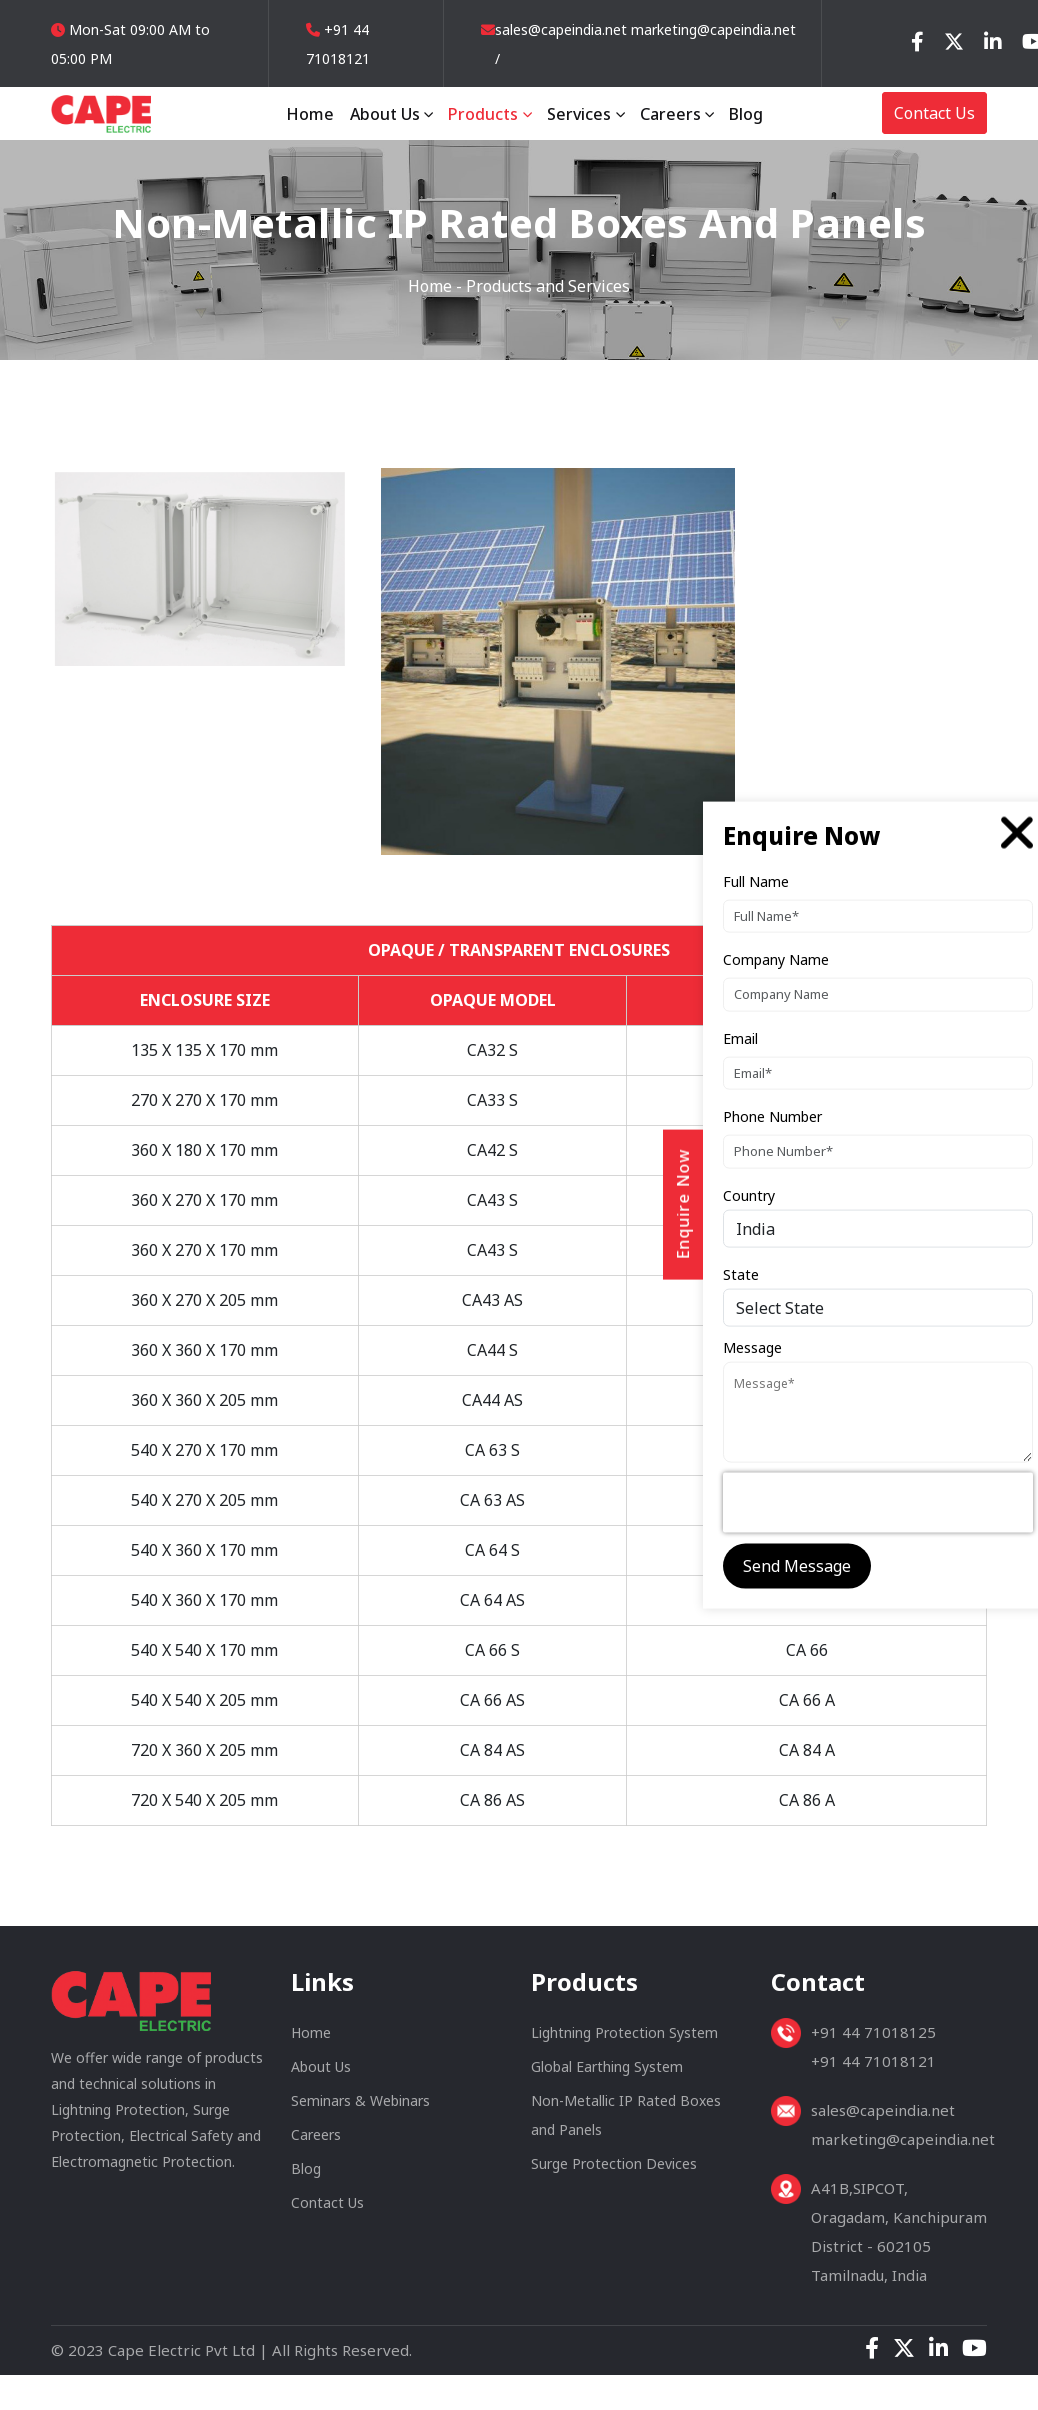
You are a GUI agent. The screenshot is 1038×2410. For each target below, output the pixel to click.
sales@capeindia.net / (561, 44)
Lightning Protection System (624, 2039)
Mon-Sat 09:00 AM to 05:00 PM (130, 44)
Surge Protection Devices (614, 2170)
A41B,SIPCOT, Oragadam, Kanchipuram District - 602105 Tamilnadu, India (899, 2238)
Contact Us (934, 113)
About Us (321, 2073)
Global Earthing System (607, 2073)
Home (310, 114)
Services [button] (581, 114)
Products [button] (485, 114)
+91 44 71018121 (338, 44)
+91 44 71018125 (873, 2039)
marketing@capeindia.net (711, 29)
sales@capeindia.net (883, 2117)
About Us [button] (387, 114)
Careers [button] (672, 114)
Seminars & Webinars (360, 2107)
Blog (746, 114)
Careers (316, 2141)
